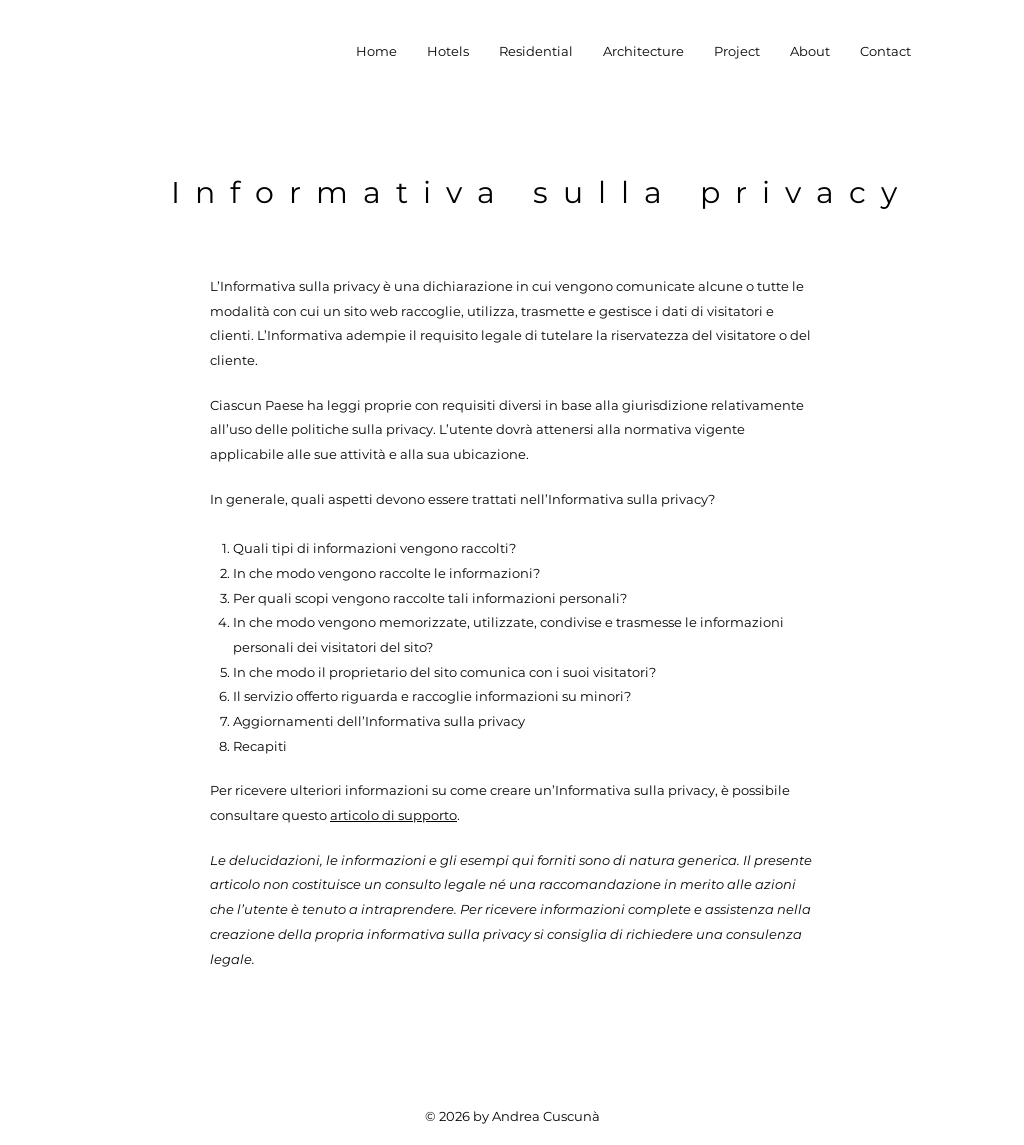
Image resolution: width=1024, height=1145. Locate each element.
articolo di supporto (393, 815)
